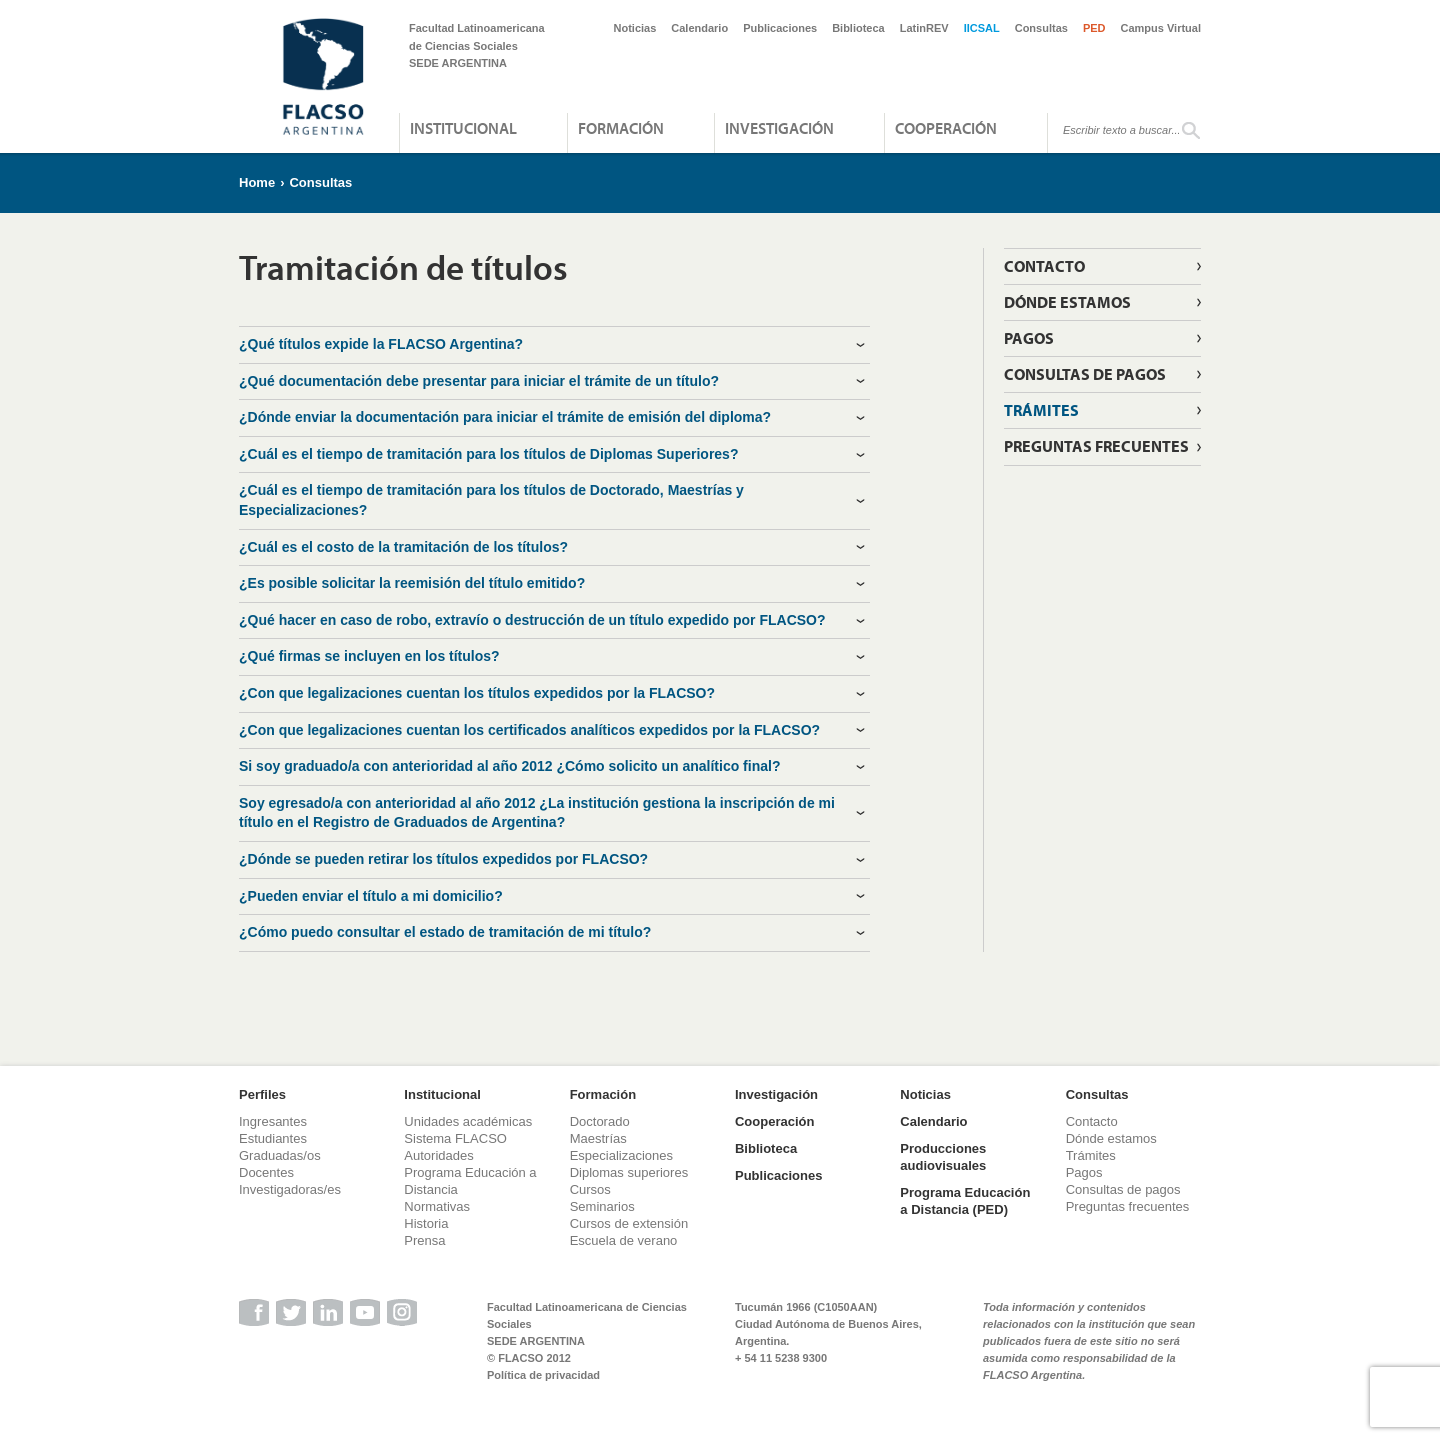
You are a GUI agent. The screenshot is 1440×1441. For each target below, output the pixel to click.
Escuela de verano (624, 1240)
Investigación (779, 128)
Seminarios (602, 1206)
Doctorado (600, 1121)
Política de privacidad (543, 1375)
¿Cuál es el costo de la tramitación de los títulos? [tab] (403, 547)
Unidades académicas (468, 1121)
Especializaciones (621, 1155)
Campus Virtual (1161, 28)
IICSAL (982, 28)
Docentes (266, 1172)
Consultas (1041, 28)
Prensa (424, 1240)
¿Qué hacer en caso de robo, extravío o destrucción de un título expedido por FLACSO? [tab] (532, 620)
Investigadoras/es (290, 1189)
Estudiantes (273, 1138)
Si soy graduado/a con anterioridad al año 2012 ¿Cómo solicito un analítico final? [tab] (509, 766)
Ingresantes (273, 1121)
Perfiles (262, 1094)
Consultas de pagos (1085, 374)
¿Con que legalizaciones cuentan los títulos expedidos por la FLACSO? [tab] (477, 693)
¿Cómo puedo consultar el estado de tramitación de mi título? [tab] (445, 932)
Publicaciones (780, 28)
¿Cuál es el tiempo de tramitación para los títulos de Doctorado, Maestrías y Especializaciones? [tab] (491, 500)
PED (1094, 28)
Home (257, 182)
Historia (426, 1223)
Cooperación (946, 128)
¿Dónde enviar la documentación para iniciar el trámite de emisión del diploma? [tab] (505, 417)
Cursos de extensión (629, 1223)
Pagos (1029, 338)
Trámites (1041, 410)
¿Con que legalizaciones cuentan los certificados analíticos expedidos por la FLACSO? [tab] (529, 730)
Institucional (463, 128)
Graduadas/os (280, 1155)
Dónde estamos (1067, 302)
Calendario (699, 28)
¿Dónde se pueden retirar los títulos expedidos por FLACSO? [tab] (443, 859)
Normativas (437, 1206)
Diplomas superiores (629, 1172)
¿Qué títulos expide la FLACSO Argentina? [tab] (381, 344)
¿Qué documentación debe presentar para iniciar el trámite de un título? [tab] (479, 381)
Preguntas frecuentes (1096, 446)
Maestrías (598, 1138)
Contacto (1044, 266)
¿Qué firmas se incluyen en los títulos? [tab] (369, 656)
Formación (621, 128)
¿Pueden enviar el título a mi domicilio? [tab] (371, 896)
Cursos (590, 1189)
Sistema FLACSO (455, 1138)
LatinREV (924, 28)
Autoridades (438, 1155)
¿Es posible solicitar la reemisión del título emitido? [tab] (412, 583)
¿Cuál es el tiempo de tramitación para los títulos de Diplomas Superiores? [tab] (488, 454)
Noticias (635, 28)
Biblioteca (858, 28)
